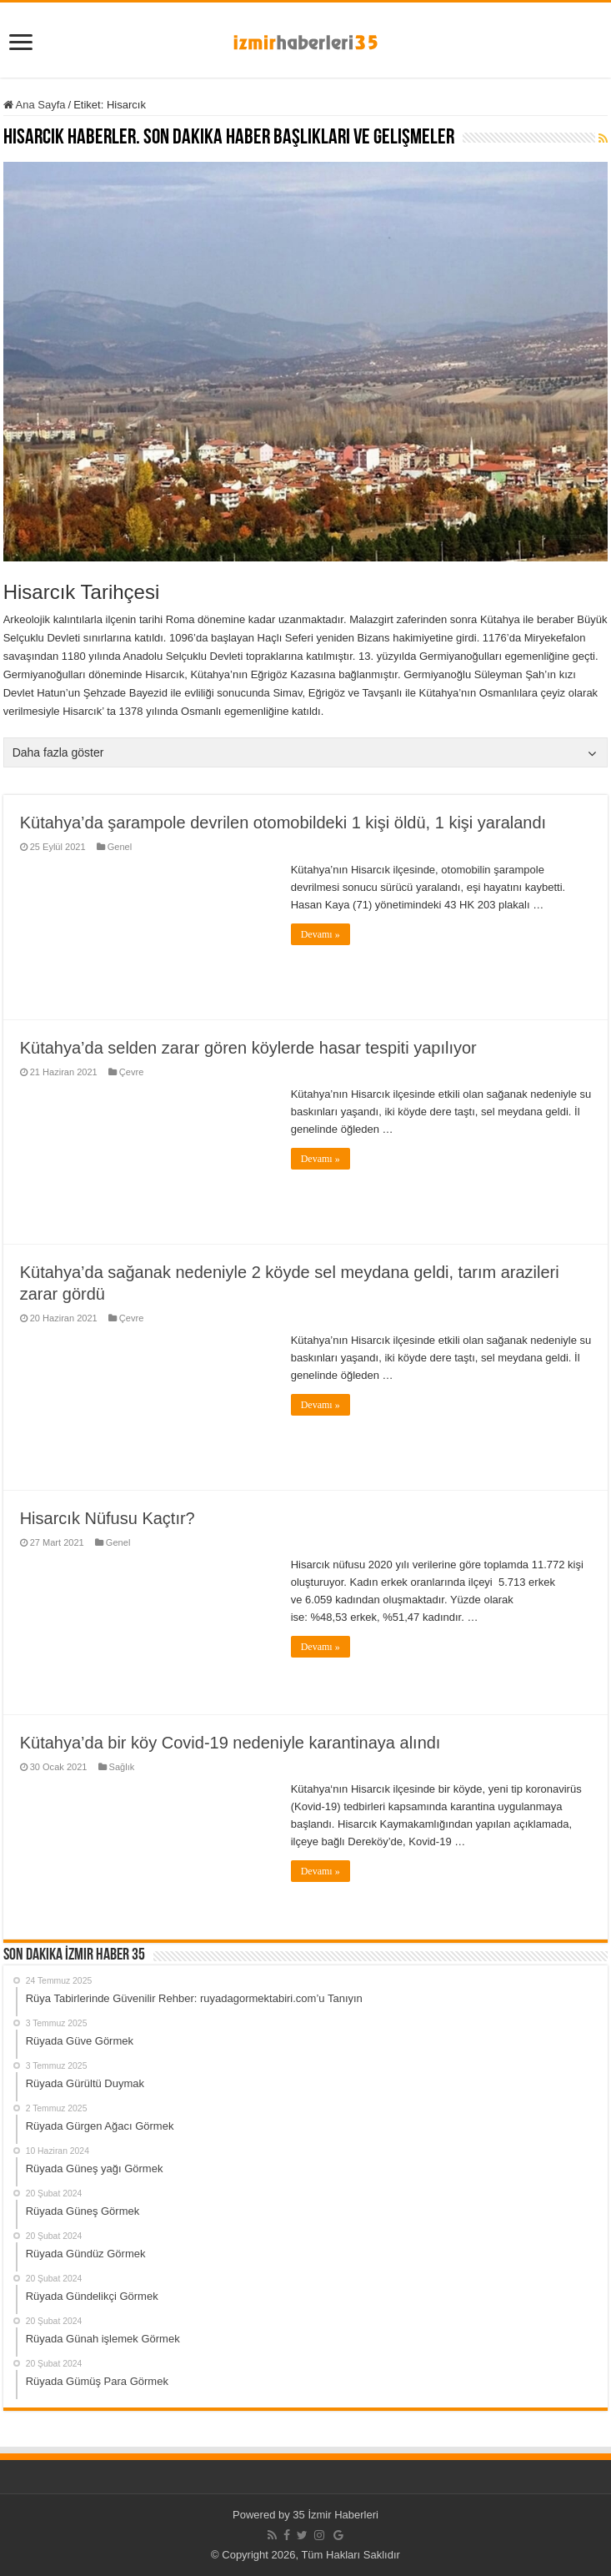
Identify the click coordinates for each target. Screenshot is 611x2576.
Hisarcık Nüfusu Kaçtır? (107, 1518)
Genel (120, 847)
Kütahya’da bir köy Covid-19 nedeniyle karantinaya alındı (230, 1742)
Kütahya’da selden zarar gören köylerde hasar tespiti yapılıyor (248, 1048)
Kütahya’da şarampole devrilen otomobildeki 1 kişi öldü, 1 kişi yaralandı (283, 822)
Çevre (131, 1072)
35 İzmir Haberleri (335, 2514)
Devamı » (320, 934)
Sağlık (122, 1767)
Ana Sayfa (34, 104)
